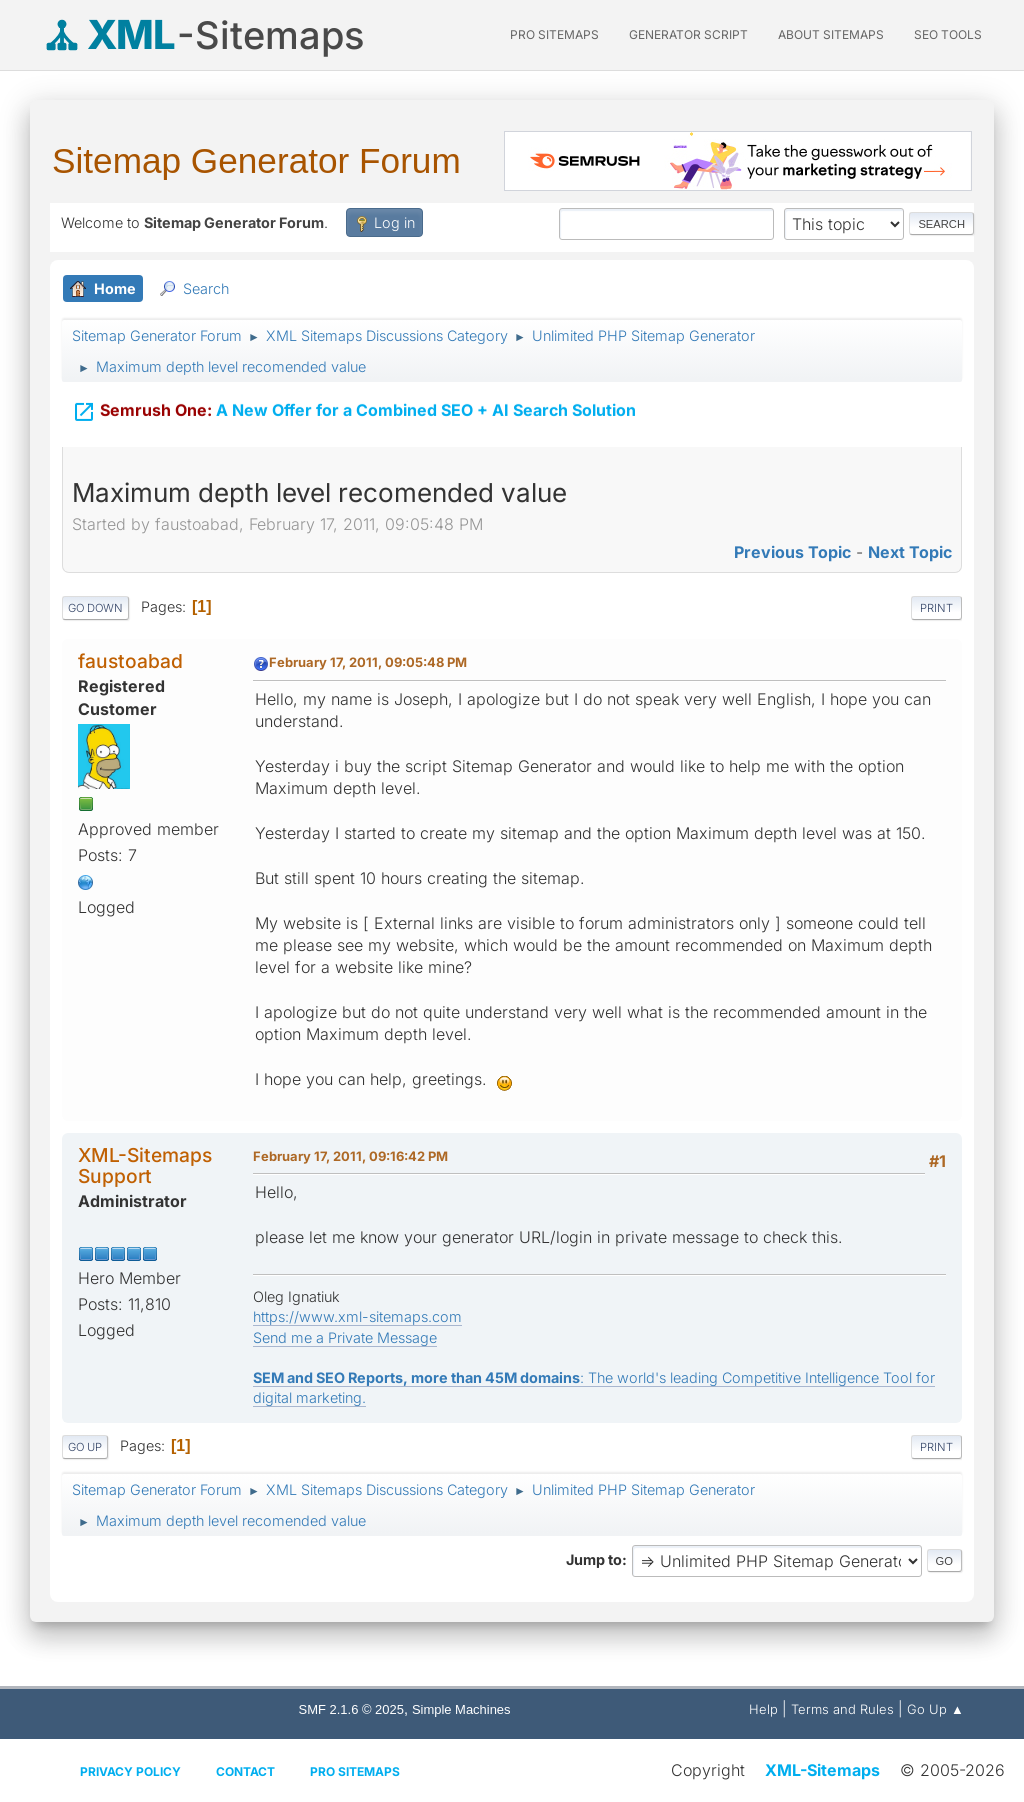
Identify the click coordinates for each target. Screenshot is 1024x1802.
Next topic (910, 552)
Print (936, 608)
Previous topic (792, 552)
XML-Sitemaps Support (145, 1165)
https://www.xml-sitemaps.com (357, 1316)
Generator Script (688, 34)
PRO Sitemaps (554, 34)
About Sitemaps (831, 34)
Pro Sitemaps (355, 1771)
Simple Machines (461, 1709)
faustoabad (130, 661)
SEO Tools (948, 34)
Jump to (594, 1559)
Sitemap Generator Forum (256, 160)
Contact (245, 1771)
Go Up (85, 1447)
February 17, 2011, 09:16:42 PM (350, 1156)
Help (763, 1709)
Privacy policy (130, 1771)
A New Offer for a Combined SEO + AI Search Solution (354, 409)
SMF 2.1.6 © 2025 (351, 1709)
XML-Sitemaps (822, 1770)
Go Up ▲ (935, 1709)
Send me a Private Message (345, 1337)
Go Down (95, 608)
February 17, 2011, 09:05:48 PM (368, 662)
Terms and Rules (842, 1709)
